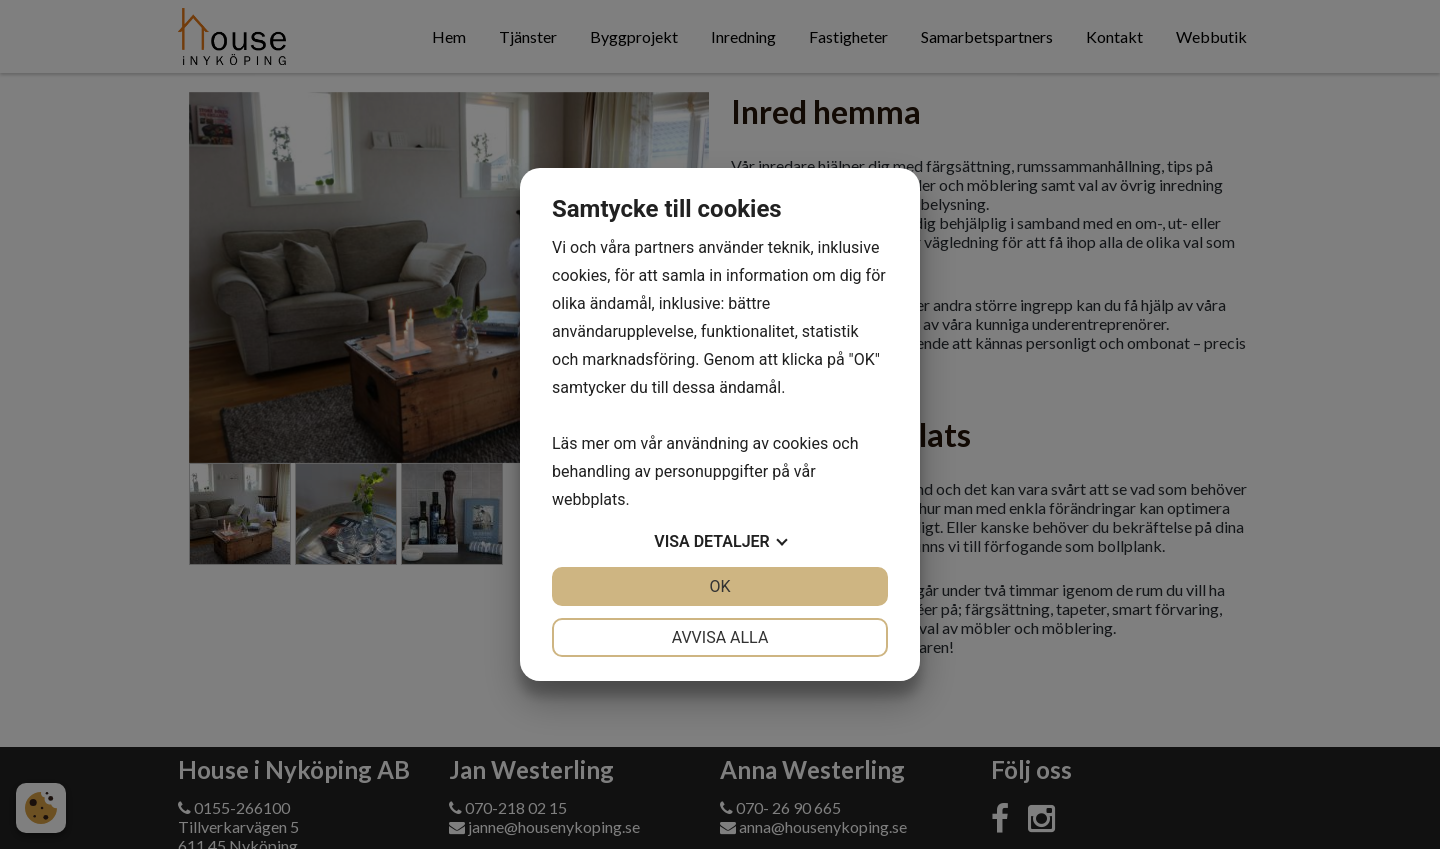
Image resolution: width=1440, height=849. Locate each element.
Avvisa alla (720, 637)
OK (719, 586)
